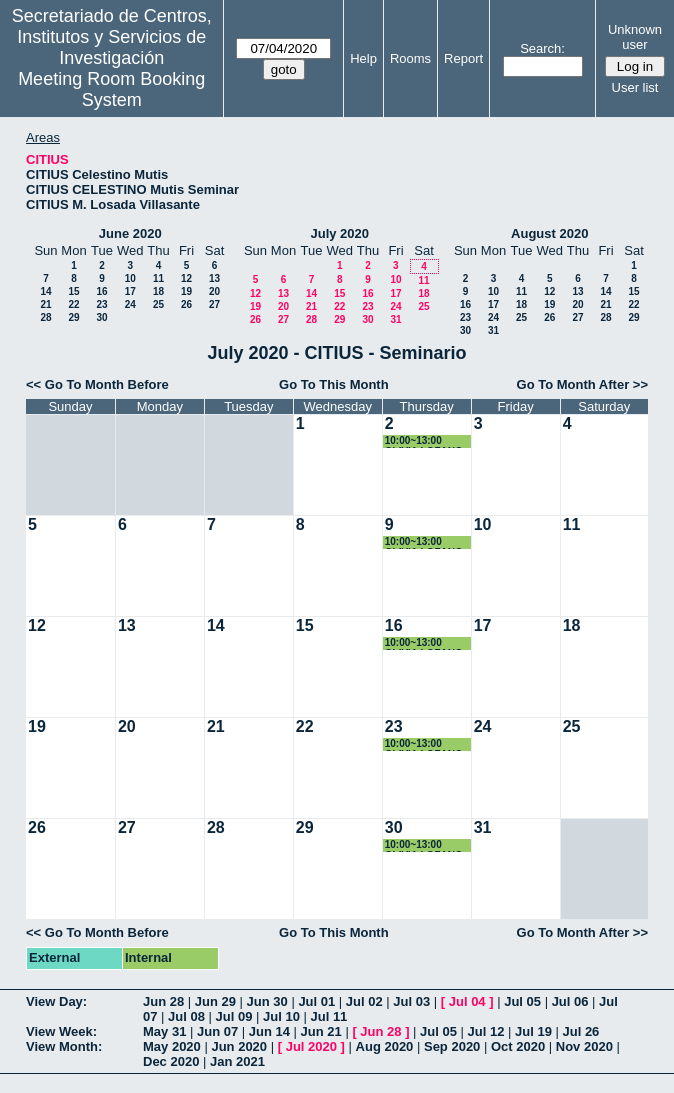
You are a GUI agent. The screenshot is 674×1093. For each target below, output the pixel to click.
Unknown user (635, 37)
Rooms (410, 58)
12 (186, 278)
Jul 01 (316, 1001)
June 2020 (130, 233)
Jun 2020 (239, 1046)
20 (214, 291)
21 (45, 304)
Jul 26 (580, 1031)
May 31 (164, 1031)
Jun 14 (269, 1031)
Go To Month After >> (582, 384)
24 (130, 304)
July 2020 (339, 233)
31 (395, 319)
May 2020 (172, 1046)
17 (130, 291)
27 (214, 304)
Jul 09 (234, 1016)
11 (158, 278)
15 (73, 291)
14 (45, 291)
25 (158, 304)
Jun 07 (217, 1031)
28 (45, 317)
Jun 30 (267, 1001)
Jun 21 (321, 1031)
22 (73, 304)
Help (363, 58)
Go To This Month (334, 384)
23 (101, 304)
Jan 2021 (237, 1061)
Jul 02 (364, 1001)
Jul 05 (522, 1001)
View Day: (56, 1001)
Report (463, 58)
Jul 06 (570, 1001)
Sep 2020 (452, 1046)
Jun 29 (215, 1001)
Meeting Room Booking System (111, 89)
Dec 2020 (171, 1061)
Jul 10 (281, 1016)
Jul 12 (486, 1031)
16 (101, 291)
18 (158, 291)
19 (186, 291)
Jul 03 (411, 1001)
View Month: (64, 1046)
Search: (542, 48)
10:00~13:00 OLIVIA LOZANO (424, 441)
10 (130, 278)
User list (635, 87)
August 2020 (549, 233)
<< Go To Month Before (97, 384)
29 (73, 317)
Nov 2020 (584, 1046)
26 (186, 304)
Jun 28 (163, 1001)
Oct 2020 (518, 1046)
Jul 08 (186, 1016)
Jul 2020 (311, 1046)
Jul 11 (328, 1016)
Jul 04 (467, 1001)
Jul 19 (533, 1031)
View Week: (61, 1031)
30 (101, 317)
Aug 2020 (385, 1046)
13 (214, 278)
